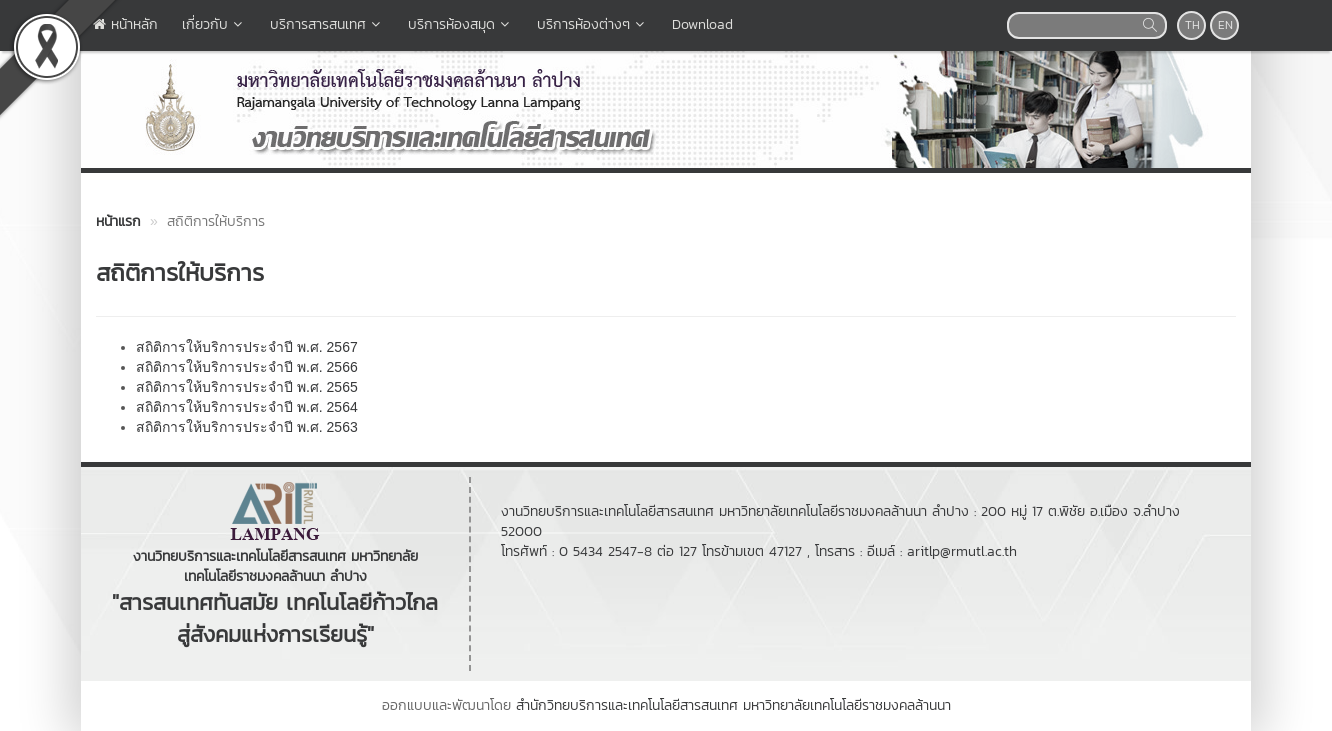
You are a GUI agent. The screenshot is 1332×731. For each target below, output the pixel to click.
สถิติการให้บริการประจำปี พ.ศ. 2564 (247, 407)
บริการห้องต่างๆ (592, 24)
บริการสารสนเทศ (327, 24)
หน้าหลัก (125, 24)
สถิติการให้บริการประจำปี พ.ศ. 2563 (247, 427)
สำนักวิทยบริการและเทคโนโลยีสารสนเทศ (627, 705)
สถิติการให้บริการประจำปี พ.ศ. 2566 (247, 367)
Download (702, 24)
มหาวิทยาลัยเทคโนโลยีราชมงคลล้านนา (847, 705)
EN (1225, 25)
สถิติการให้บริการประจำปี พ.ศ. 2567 (247, 347)
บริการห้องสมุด (460, 24)
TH (1192, 25)
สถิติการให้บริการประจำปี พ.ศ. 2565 (247, 387)
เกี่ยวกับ (214, 24)
